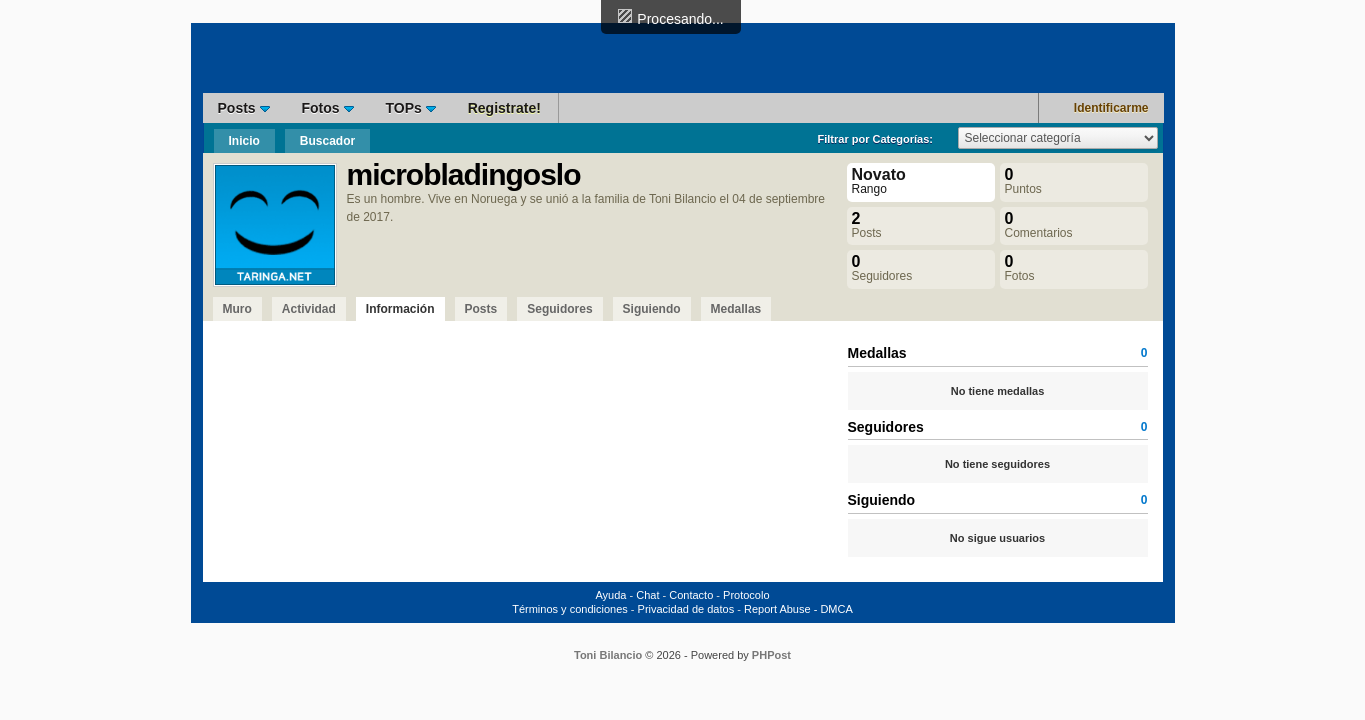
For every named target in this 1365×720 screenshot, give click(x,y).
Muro (237, 309)
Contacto (691, 595)
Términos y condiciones (570, 609)
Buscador (327, 141)
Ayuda (610, 595)
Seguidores (559, 309)
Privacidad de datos (686, 609)
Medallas (736, 309)
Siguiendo (652, 309)
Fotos (328, 108)
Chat (647, 595)
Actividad (309, 309)
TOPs (411, 108)
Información (400, 309)
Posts (244, 108)
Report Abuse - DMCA (798, 609)
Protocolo (746, 595)
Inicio (244, 141)
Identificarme (1111, 108)
